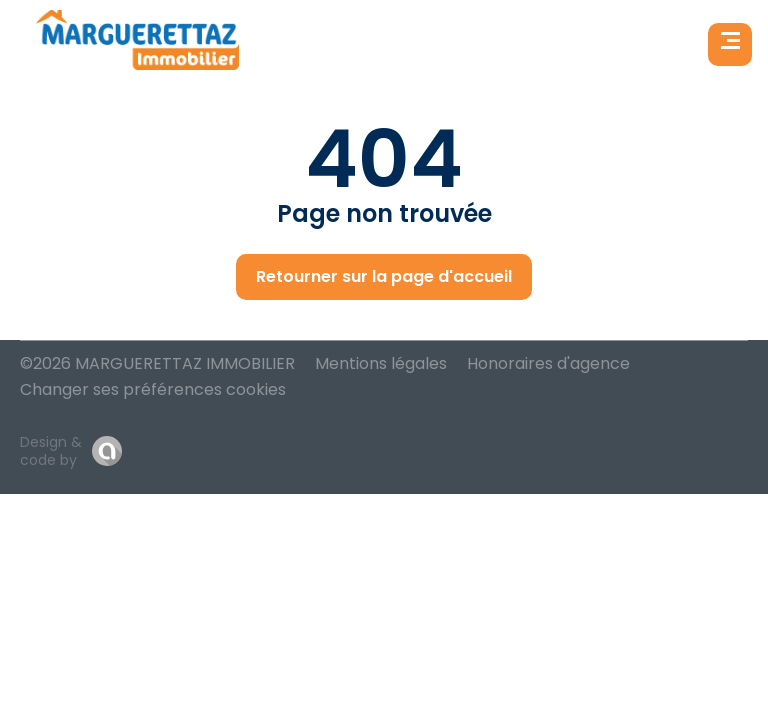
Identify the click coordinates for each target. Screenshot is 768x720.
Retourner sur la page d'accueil (384, 276)
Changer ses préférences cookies (153, 389)
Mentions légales (381, 363)
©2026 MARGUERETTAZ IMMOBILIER (157, 363)
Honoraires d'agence (548, 363)
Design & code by (51, 451)
